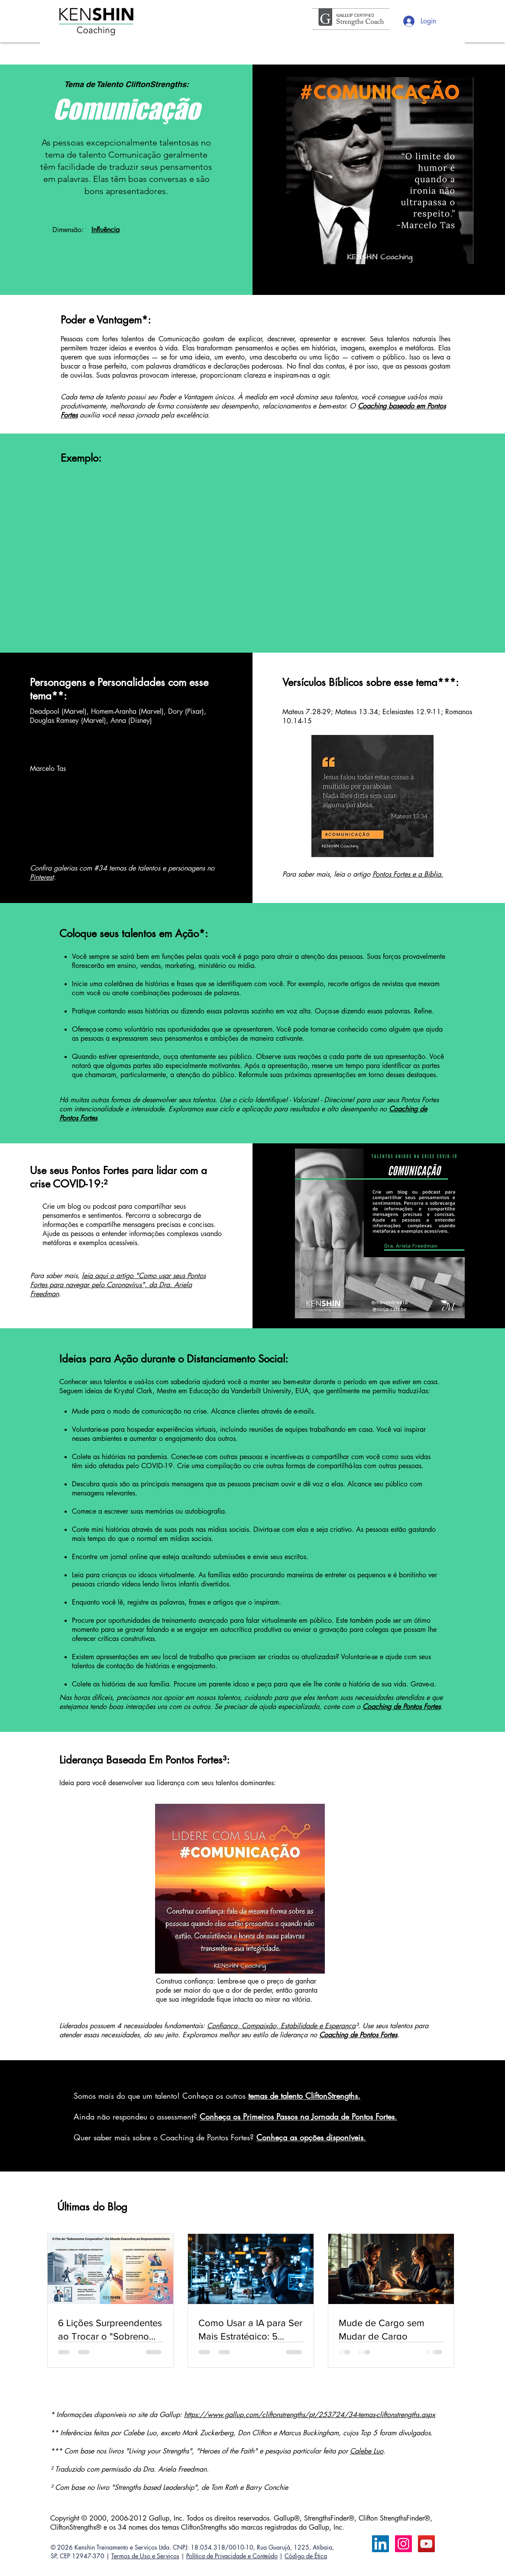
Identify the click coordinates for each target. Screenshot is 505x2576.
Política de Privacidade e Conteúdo (232, 2556)
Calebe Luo (366, 2451)
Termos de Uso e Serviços (145, 2556)
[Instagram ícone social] (403, 2543)
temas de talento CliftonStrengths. (304, 2096)
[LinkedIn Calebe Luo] (380, 2543)
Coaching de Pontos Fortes (358, 2034)
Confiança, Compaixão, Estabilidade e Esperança (281, 2025)
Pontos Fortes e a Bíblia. (407, 874)
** (58, 695)
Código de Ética (306, 2556)
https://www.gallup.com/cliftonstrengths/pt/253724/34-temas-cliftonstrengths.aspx (309, 2414)
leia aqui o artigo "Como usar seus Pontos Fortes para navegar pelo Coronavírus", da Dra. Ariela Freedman (118, 1284)
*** (446, 682)
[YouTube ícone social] (426, 2543)
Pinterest (42, 877)
